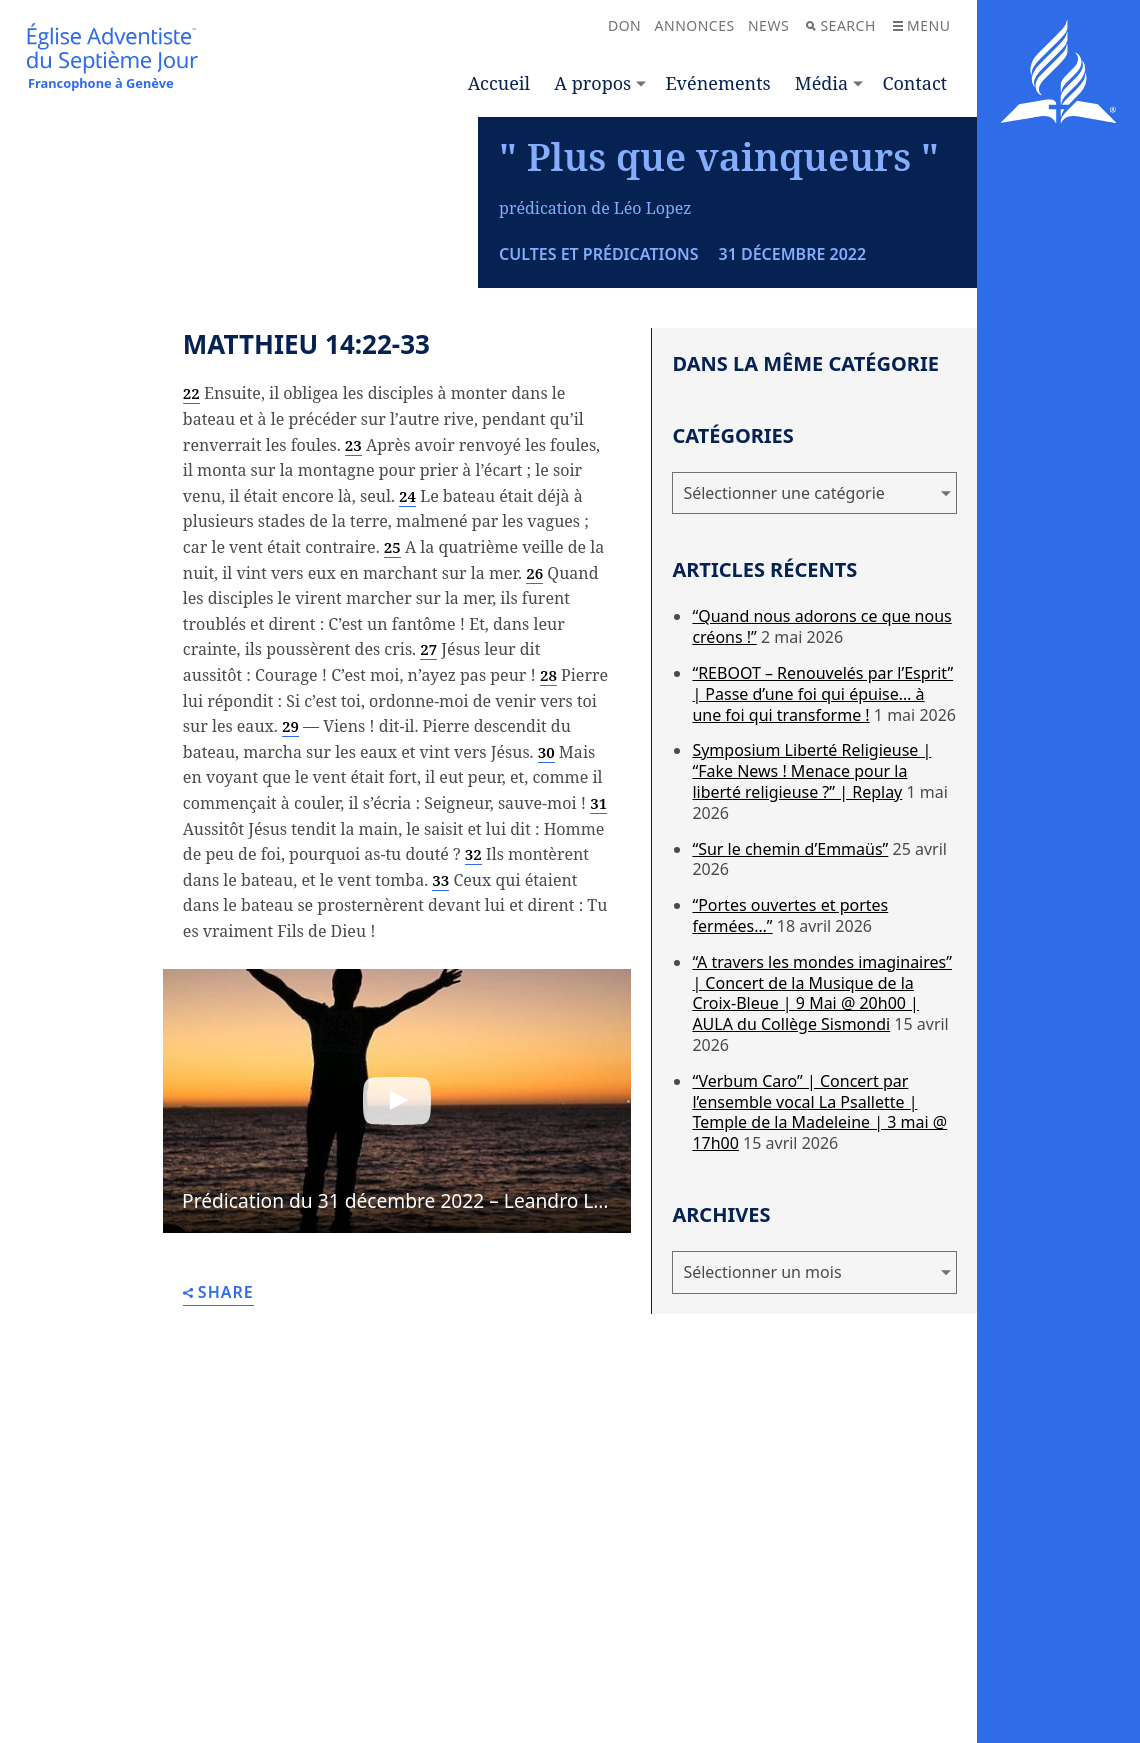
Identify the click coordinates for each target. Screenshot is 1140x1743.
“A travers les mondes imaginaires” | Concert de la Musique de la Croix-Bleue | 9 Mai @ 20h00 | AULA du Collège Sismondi (822, 1165)
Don (624, 25)
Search (840, 25)
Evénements (717, 83)
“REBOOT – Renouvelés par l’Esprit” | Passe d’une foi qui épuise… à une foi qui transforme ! (822, 866)
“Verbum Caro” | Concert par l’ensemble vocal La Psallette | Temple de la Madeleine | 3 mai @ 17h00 (819, 1284)
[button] (397, 1273)
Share (218, 1465)
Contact (914, 83)
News (768, 25)
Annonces (695, 25)
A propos (592, 83)
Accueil (499, 83)
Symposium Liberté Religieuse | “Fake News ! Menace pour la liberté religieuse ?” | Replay (811, 944)
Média (821, 83)
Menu (921, 25)
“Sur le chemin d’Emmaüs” (790, 1021)
